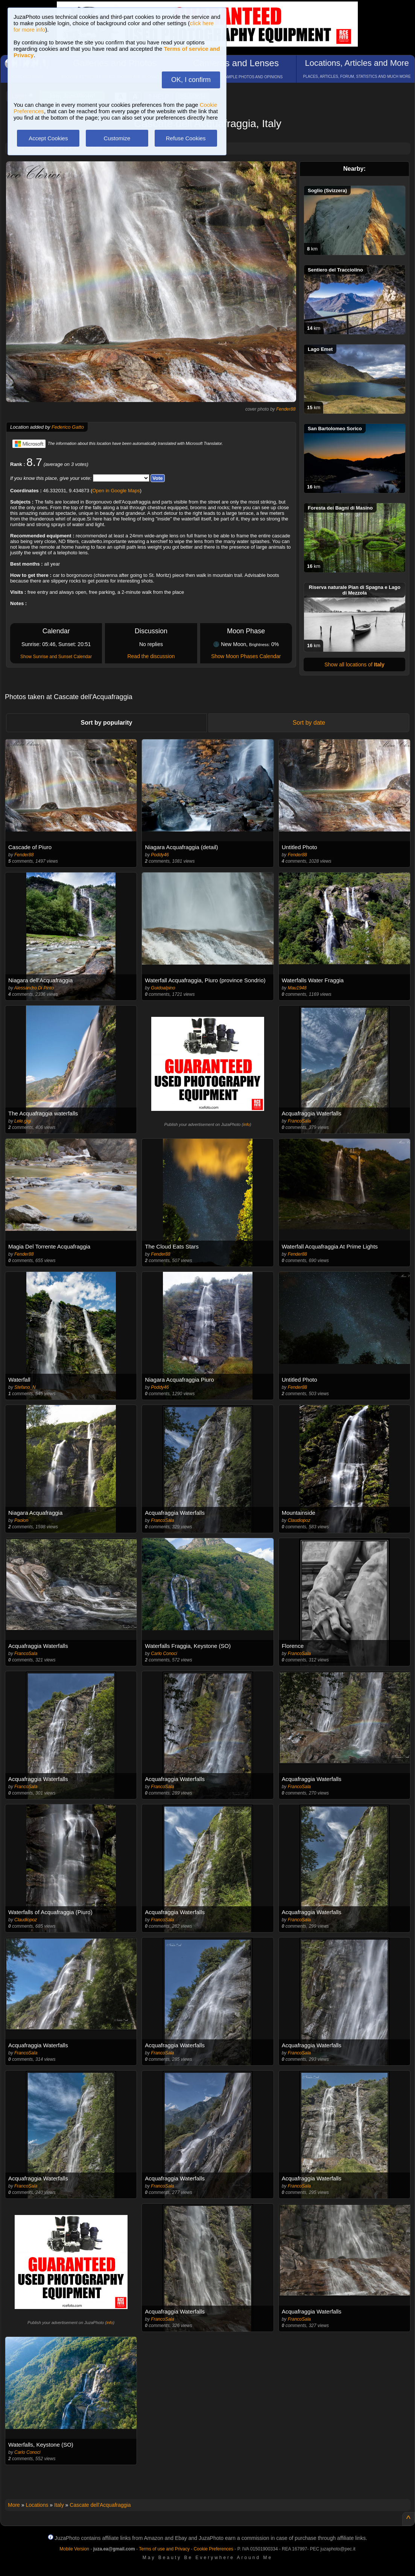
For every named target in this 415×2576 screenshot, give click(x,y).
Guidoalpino (163, 988)
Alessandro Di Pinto (34, 988)
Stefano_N (25, 1387)
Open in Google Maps (116, 490)
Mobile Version (74, 2549)
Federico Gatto (68, 427)
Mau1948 (297, 988)
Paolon (21, 1520)
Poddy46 (160, 854)
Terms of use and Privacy (164, 2549)
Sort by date (309, 722)
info (246, 1124)
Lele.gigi (22, 1121)
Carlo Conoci (164, 1653)
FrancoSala (299, 1121)
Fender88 (285, 409)
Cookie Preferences (213, 2549)
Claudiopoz (299, 1520)
